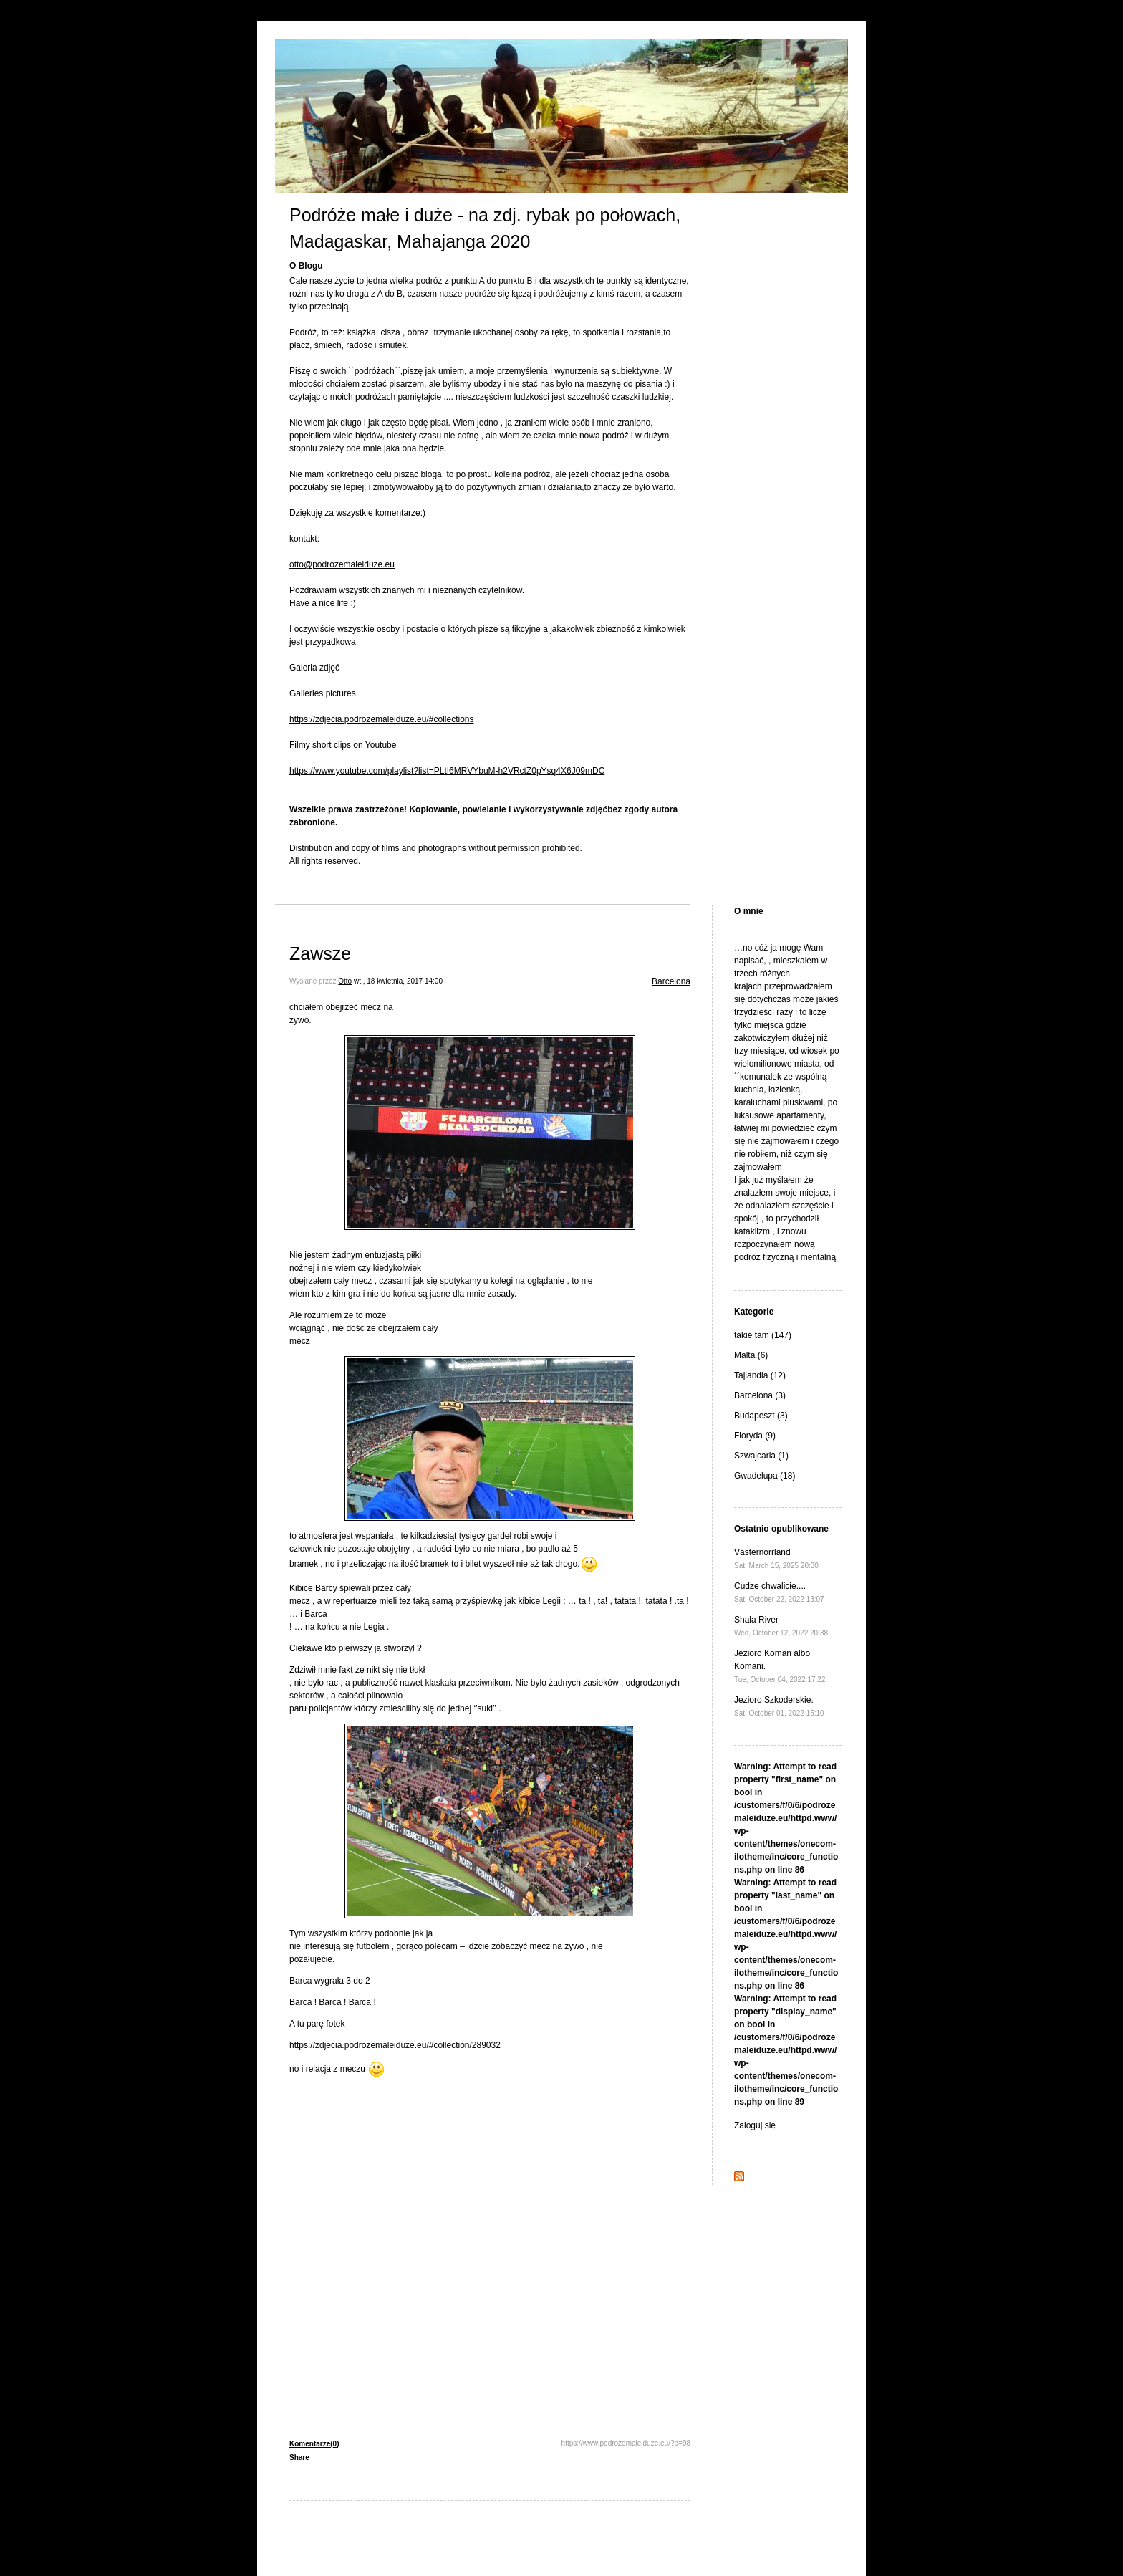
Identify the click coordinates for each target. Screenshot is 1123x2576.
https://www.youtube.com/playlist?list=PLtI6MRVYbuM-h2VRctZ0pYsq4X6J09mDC (446, 771)
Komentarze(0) (314, 2444)
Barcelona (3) (760, 1395)
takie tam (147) (762, 1335)
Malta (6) (751, 1355)
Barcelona (671, 981)
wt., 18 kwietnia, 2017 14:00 (398, 981)
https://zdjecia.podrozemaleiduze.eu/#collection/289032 (395, 2045)
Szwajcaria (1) (761, 1456)
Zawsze (320, 953)
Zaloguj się (755, 2125)
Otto (345, 981)
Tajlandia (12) (760, 1375)
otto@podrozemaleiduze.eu (342, 564)
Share (299, 2457)
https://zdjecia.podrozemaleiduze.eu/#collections (381, 719)
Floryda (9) (755, 1436)
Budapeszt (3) (761, 1415)
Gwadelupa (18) (764, 1476)
